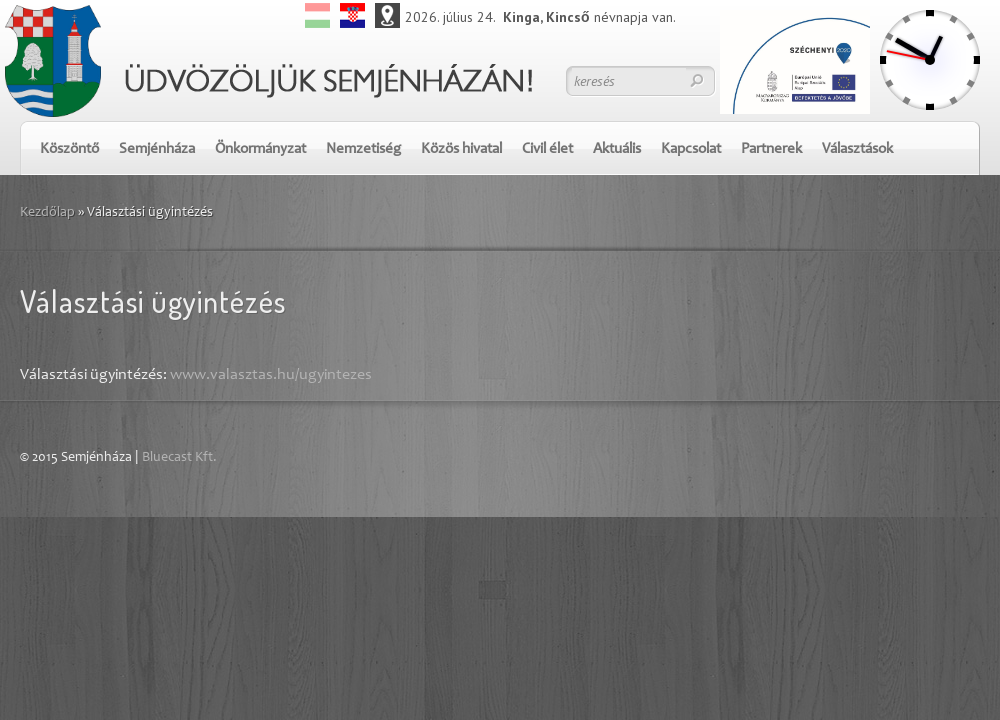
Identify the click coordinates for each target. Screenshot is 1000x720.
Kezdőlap (47, 213)
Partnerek (771, 149)
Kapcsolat (691, 149)
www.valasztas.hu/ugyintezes (271, 375)
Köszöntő (69, 149)
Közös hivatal (461, 149)
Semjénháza (157, 149)
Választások (857, 149)
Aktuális (617, 149)
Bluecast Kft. (179, 458)
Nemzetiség (363, 149)
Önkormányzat (260, 149)
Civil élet (547, 149)
